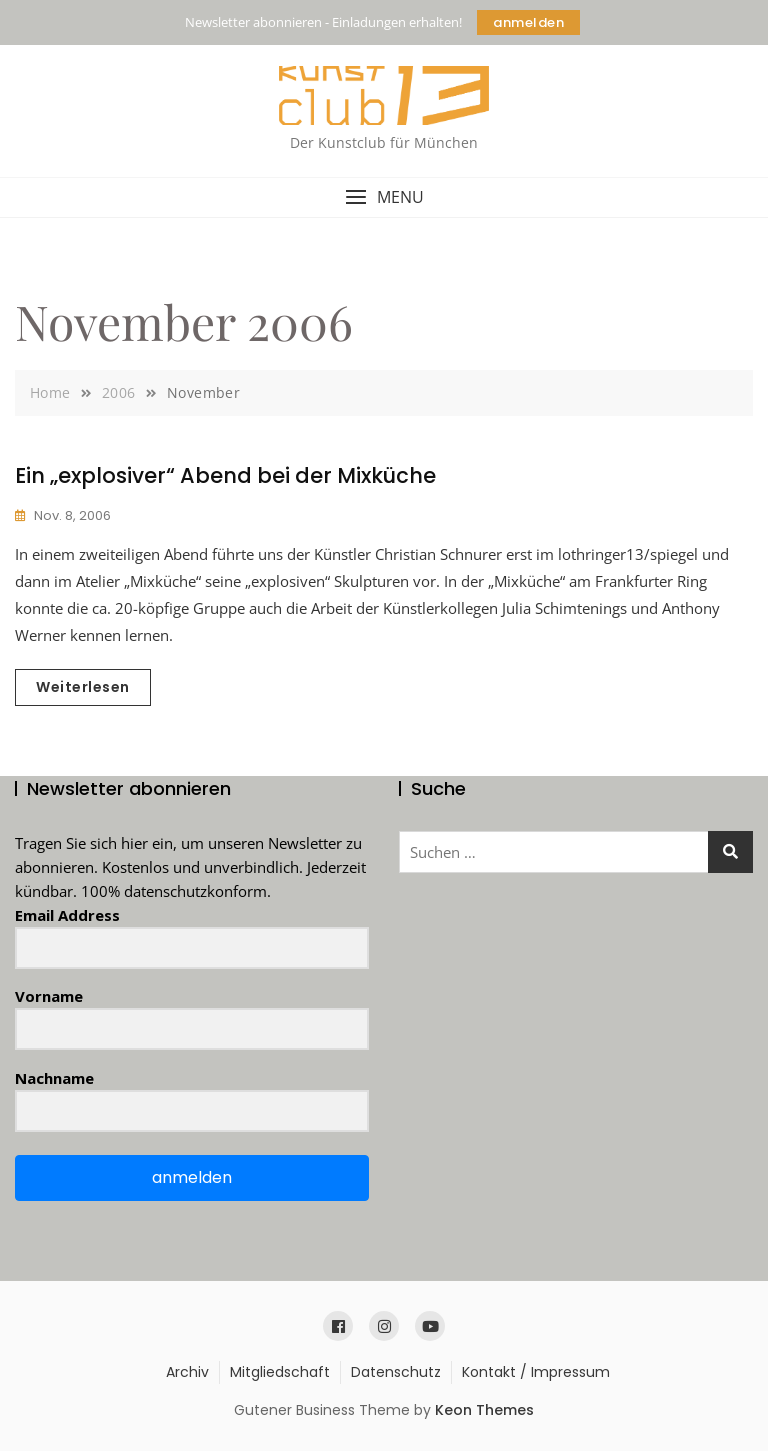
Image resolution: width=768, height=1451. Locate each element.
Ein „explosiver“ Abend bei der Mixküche (225, 475)
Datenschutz (396, 1372)
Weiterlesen (83, 687)
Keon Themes (484, 1410)
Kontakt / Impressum (536, 1372)
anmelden (528, 22)
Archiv (187, 1372)
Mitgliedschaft (280, 1372)
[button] (384, 197)
